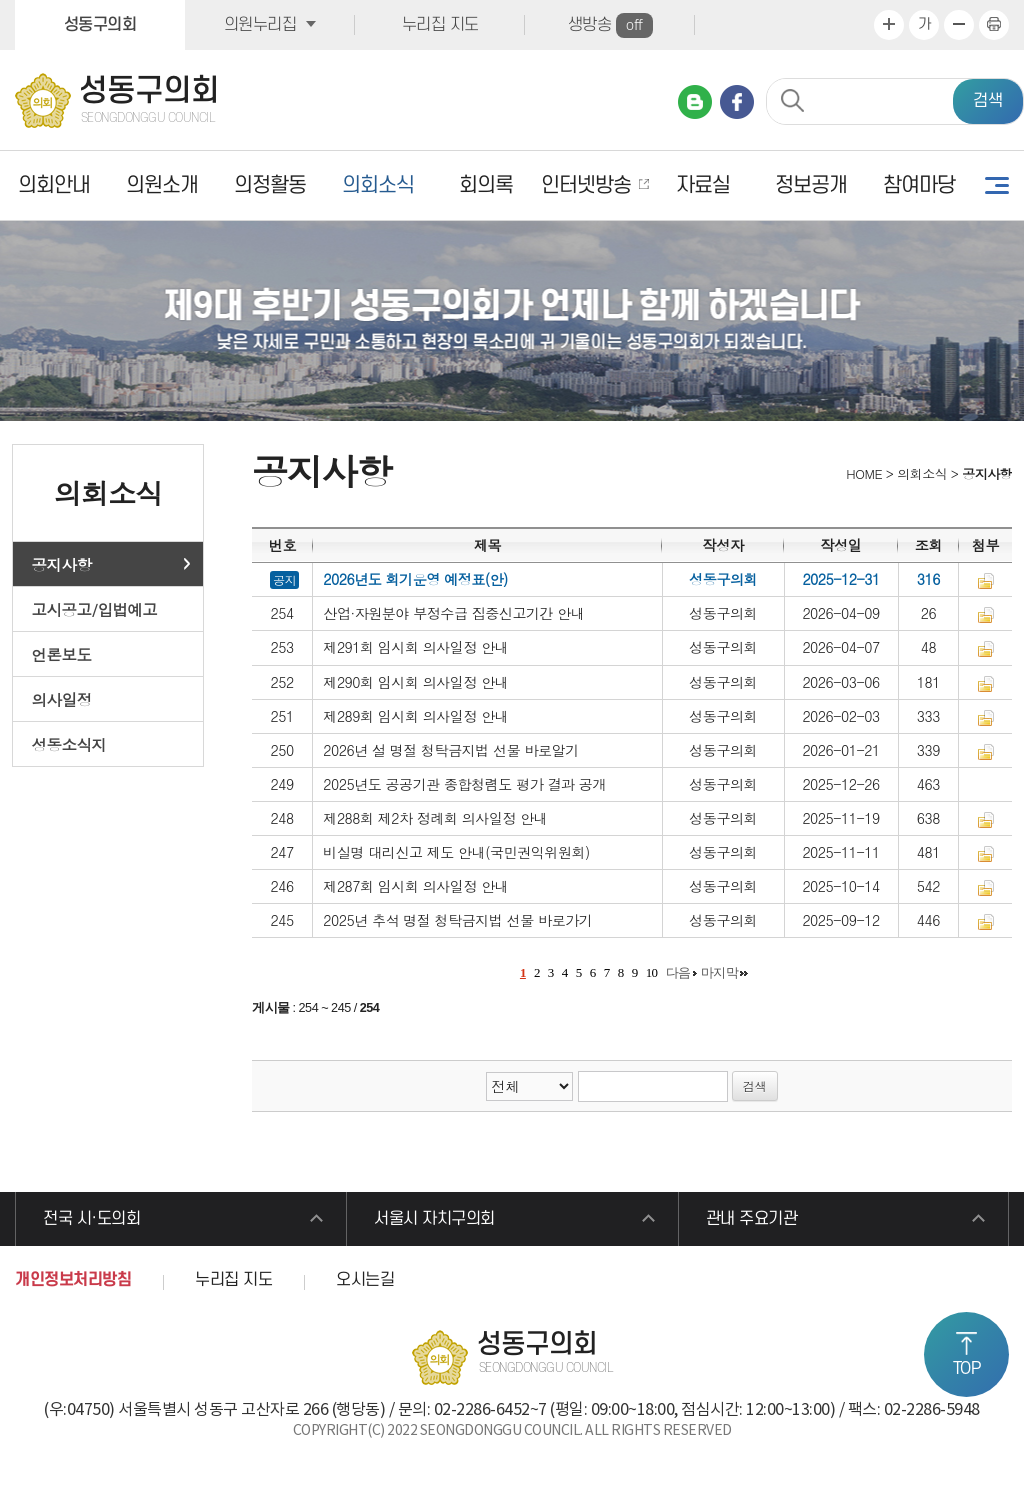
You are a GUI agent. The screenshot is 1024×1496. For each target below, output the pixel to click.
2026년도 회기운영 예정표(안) (415, 579)
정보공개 (811, 185)
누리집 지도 (440, 25)
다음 (678, 972)
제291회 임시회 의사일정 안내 (415, 647)
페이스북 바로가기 (737, 102)
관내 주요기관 (752, 1219)
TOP (967, 1369)
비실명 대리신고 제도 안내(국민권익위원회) (456, 852)
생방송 (610, 25)
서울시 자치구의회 (434, 1219)
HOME (862, 473)
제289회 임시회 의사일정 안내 (415, 716)
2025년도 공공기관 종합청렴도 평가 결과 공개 (464, 784)
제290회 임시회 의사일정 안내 (415, 682)
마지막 (720, 972)
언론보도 (62, 654)
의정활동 (270, 185)
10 (652, 972)
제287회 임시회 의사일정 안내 (415, 886)
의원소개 (162, 185)
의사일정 (62, 699)
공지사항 (62, 564)
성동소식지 (69, 744)
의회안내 (54, 185)
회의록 (486, 185)
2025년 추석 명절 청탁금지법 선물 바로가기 (457, 920)
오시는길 (365, 1280)
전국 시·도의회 (91, 1219)
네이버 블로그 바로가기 (695, 102)
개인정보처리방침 (73, 1280)
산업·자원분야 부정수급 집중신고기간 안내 (453, 613)
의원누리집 (260, 25)
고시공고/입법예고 (95, 609)
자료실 (703, 185)
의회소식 (378, 185)
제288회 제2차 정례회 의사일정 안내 (435, 818)
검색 (988, 101)
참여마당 (919, 185)
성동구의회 (100, 25)
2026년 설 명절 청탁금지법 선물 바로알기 (451, 750)
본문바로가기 (0, 0)
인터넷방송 (586, 185)
